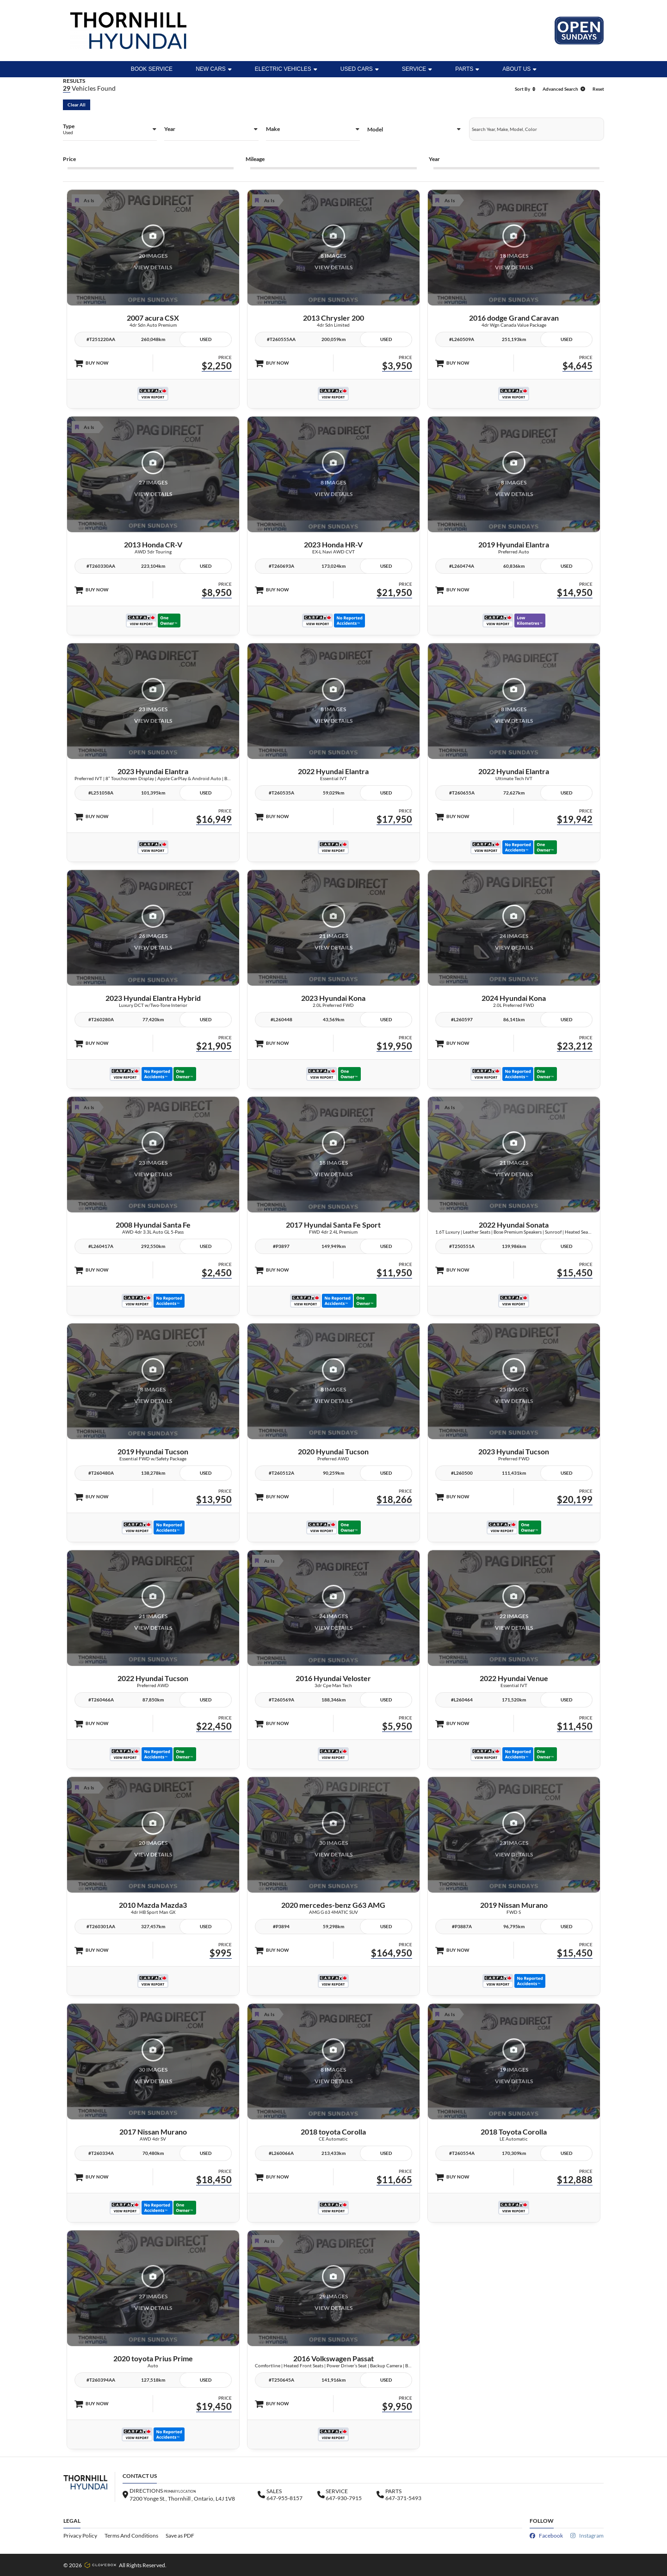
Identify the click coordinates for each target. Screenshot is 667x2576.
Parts (467, 69)
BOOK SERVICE (152, 69)
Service (417, 69)
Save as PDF (180, 2535)
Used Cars (359, 69)
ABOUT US (519, 69)
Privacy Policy (80, 2535)
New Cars (214, 69)
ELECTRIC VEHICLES (286, 69)
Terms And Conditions (131, 2535)
